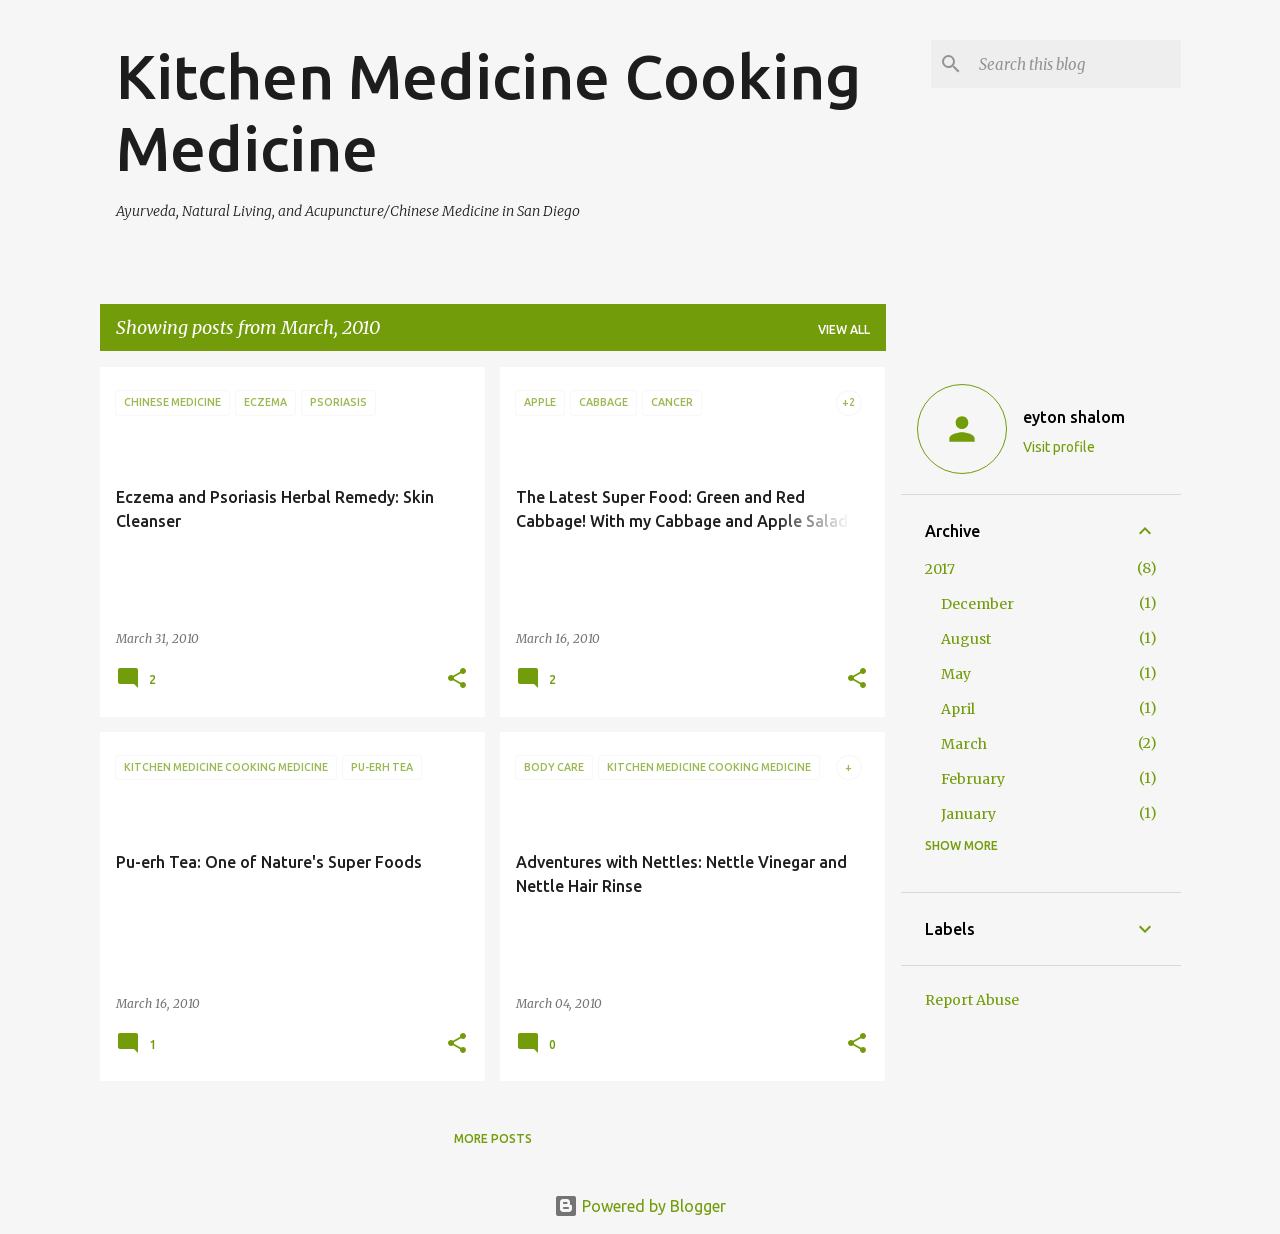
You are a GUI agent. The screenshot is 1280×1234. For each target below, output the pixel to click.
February (973, 779)
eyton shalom (1074, 417)
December (977, 604)
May (956, 674)
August (966, 639)
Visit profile (1059, 447)
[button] (457, 679)
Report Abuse (972, 1000)
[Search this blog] (1076, 64)
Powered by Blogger (640, 1206)
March (964, 744)
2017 (940, 569)
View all (844, 329)
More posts (493, 1138)
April (958, 709)
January (968, 814)
